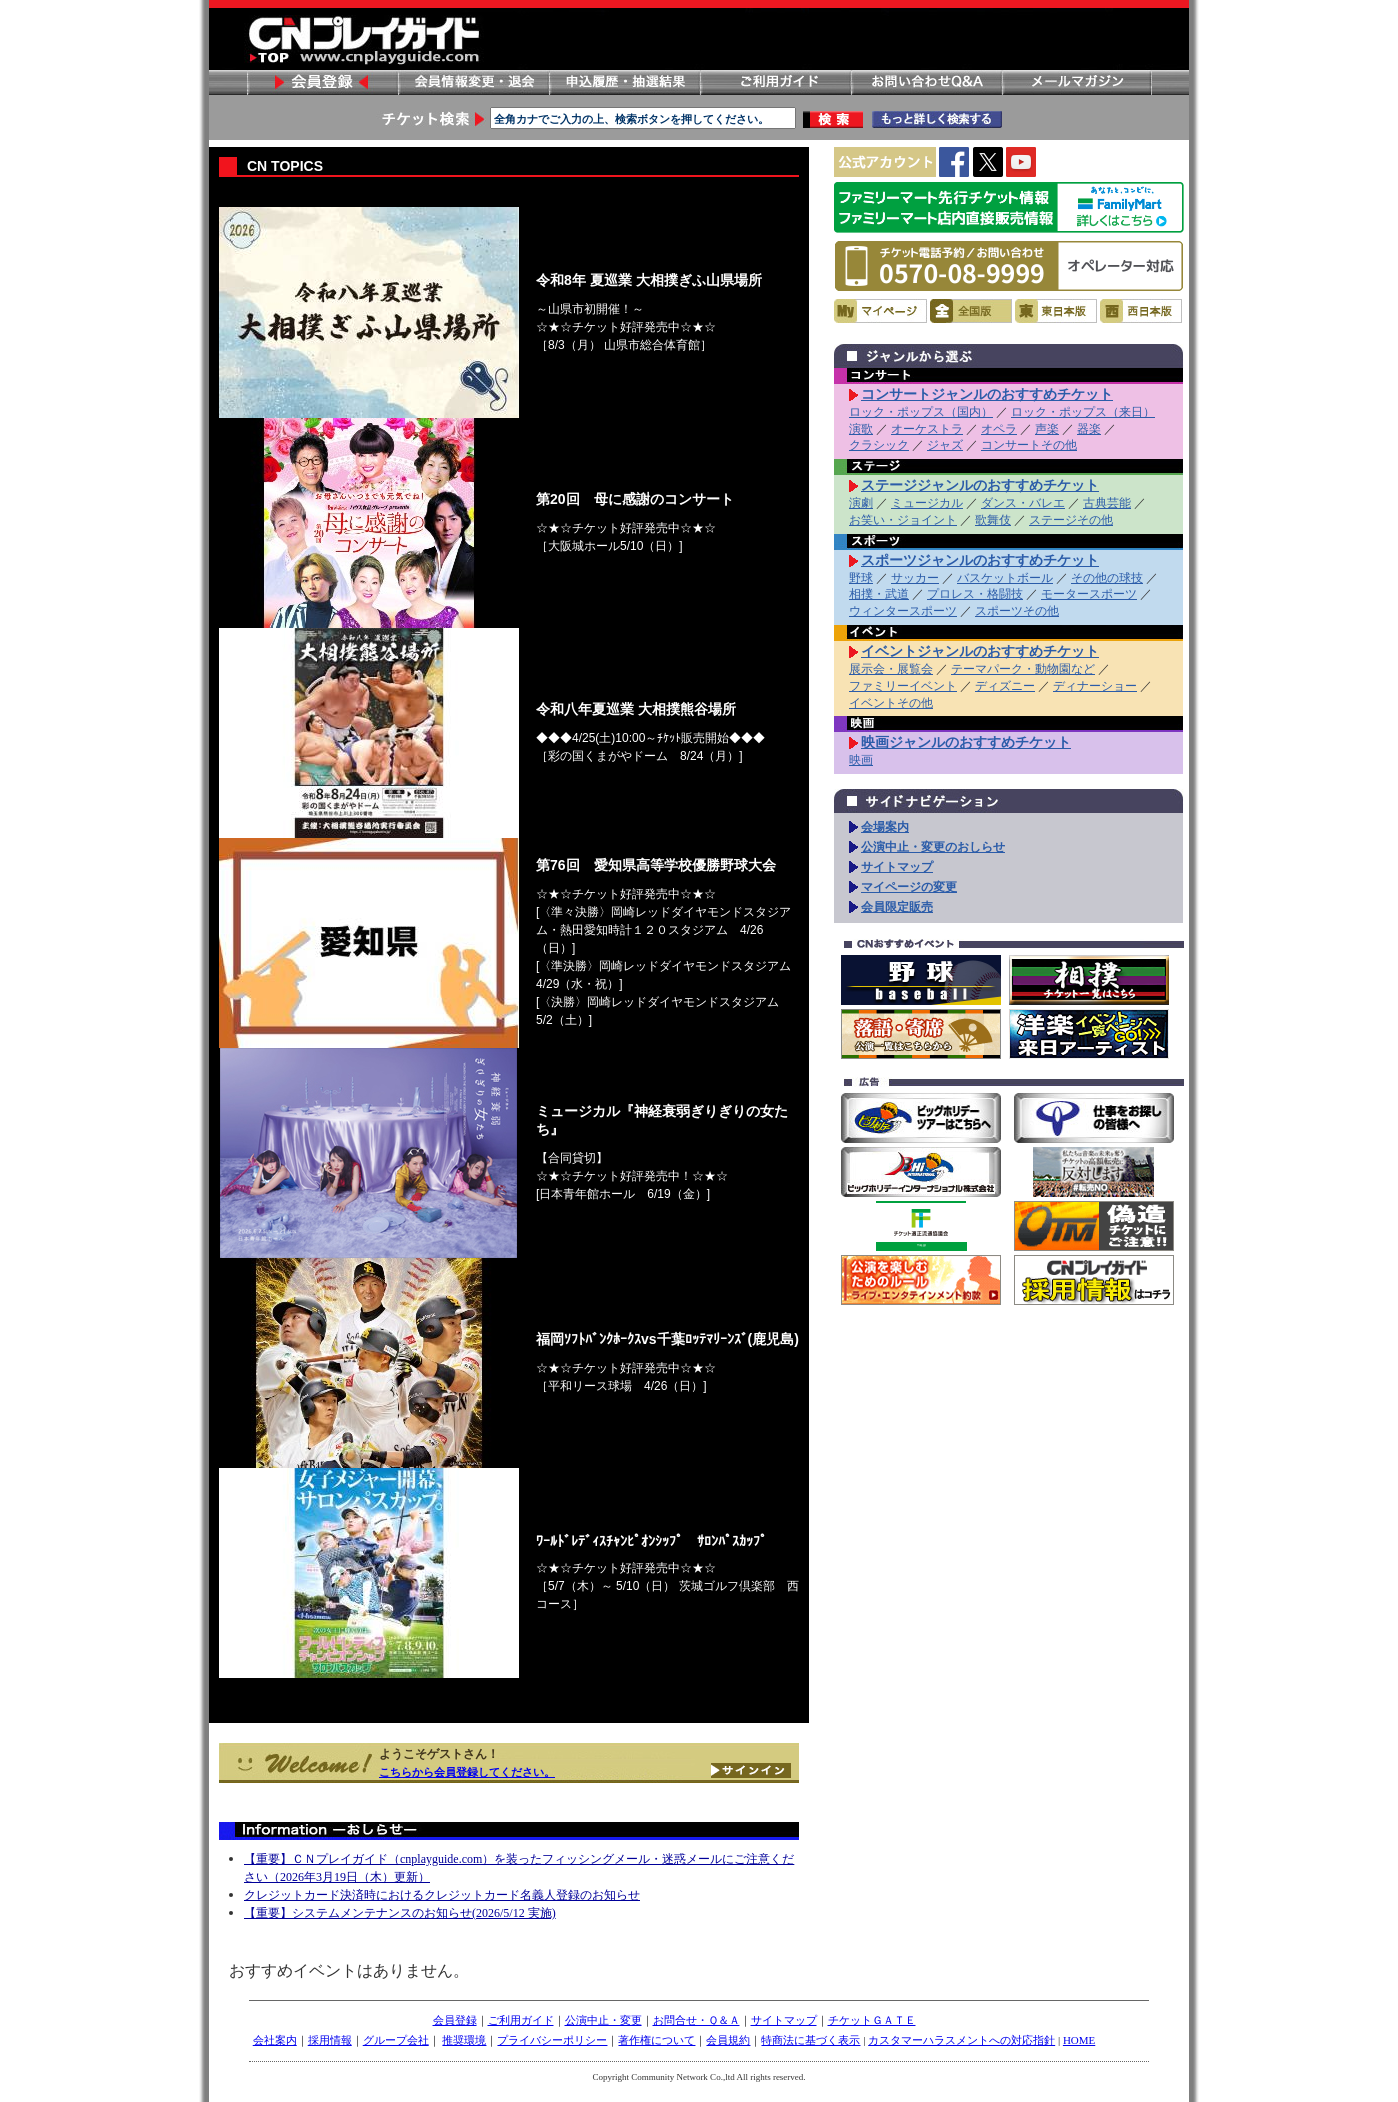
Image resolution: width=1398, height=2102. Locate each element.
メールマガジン (1077, 82)
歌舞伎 (993, 520)
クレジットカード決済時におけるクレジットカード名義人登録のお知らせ (442, 1895)
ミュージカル (927, 503)
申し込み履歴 (624, 82)
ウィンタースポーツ (903, 611)
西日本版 (1141, 311)
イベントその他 (891, 703)
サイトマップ (897, 867)
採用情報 (330, 2040)
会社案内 (275, 2040)
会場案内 (885, 827)
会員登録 (322, 82)
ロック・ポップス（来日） (1083, 412)
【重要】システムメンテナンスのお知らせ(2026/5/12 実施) (400, 1913)
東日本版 (1056, 311)
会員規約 (728, 2040)
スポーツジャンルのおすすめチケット (980, 560)
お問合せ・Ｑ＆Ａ (696, 2020)
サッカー (915, 578)
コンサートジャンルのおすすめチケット (987, 394)
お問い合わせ (926, 82)
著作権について (656, 2040)
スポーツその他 (1017, 611)
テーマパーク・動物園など (1023, 669)
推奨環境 (464, 2040)
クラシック (879, 445)
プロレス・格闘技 (975, 594)
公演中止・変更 (603, 2020)
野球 (861, 578)
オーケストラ (927, 429)
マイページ (880, 311)
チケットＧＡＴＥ (872, 2020)
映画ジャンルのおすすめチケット (966, 742)
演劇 (861, 503)
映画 (861, 760)
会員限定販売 (897, 907)
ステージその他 (1071, 520)
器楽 (1089, 429)
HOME (1079, 2040)
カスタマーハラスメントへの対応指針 (961, 2040)
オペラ (999, 429)
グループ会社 (396, 2040)
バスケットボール (1005, 578)
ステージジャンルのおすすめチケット (980, 485)
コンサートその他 (1029, 445)
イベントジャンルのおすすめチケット (980, 651)
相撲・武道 (879, 594)
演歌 (861, 429)
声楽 (1047, 429)
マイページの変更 (909, 887)
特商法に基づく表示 (810, 2040)
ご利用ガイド (775, 82)
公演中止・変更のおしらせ (933, 847)
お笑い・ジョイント (903, 520)
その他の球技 (1107, 578)
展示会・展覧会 (891, 669)
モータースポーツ (1089, 594)
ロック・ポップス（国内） (921, 412)
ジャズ (945, 445)
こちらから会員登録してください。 (467, 1772)
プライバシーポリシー (552, 2040)
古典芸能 (1107, 503)
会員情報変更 (473, 82)
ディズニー (1005, 686)
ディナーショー (1095, 686)
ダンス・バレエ (1023, 503)
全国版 (971, 311)
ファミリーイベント (903, 686)
